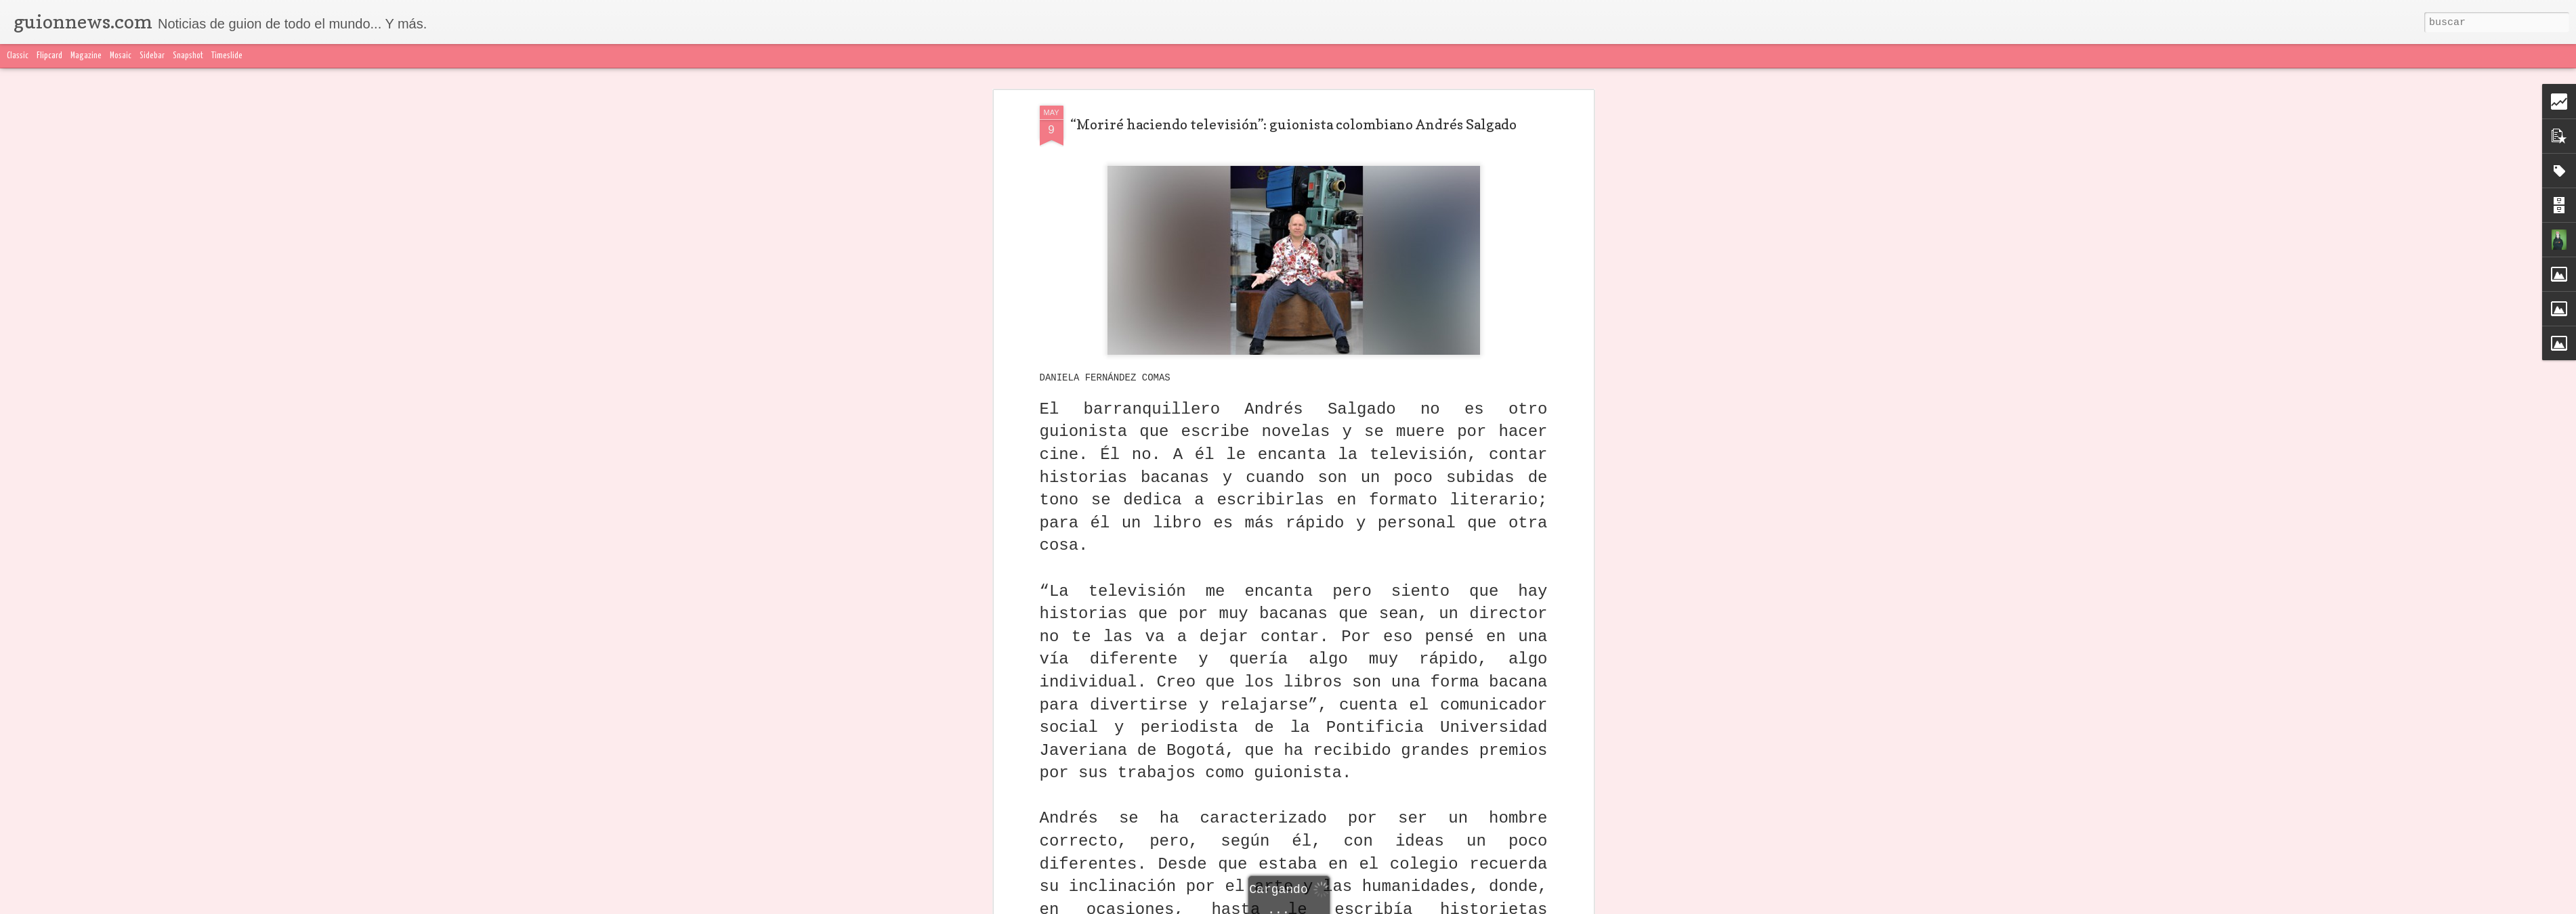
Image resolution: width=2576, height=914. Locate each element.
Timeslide (226, 55)
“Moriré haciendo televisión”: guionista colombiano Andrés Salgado (1293, 124)
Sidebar (152, 55)
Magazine (86, 55)
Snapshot (188, 55)
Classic (17, 55)
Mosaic (120, 55)
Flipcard (49, 55)
